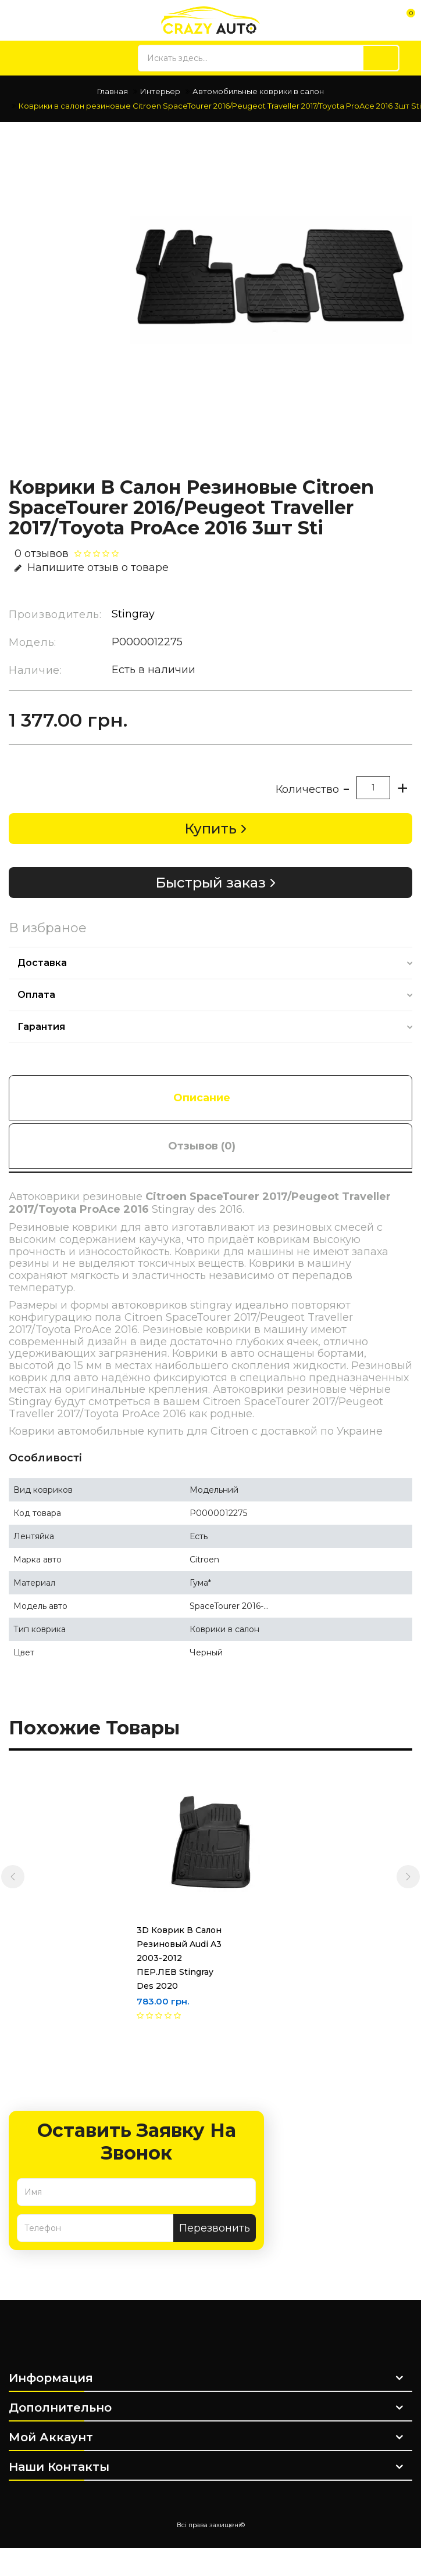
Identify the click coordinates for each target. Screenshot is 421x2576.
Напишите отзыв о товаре (92, 567)
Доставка (42, 962)
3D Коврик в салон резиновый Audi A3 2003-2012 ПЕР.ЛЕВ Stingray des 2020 (164, 1958)
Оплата (36, 994)
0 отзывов (42, 553)
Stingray (133, 614)
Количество (307, 789)
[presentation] (12, 1876)
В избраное (48, 928)
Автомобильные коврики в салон (258, 91)
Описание (201, 1097)
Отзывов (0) (202, 1146)
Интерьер (160, 91)
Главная (112, 91)
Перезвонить (214, 2228)
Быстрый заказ (210, 882)
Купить (210, 828)
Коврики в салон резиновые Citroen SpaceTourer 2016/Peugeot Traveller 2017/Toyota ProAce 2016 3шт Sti (220, 105)
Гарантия (41, 1026)
